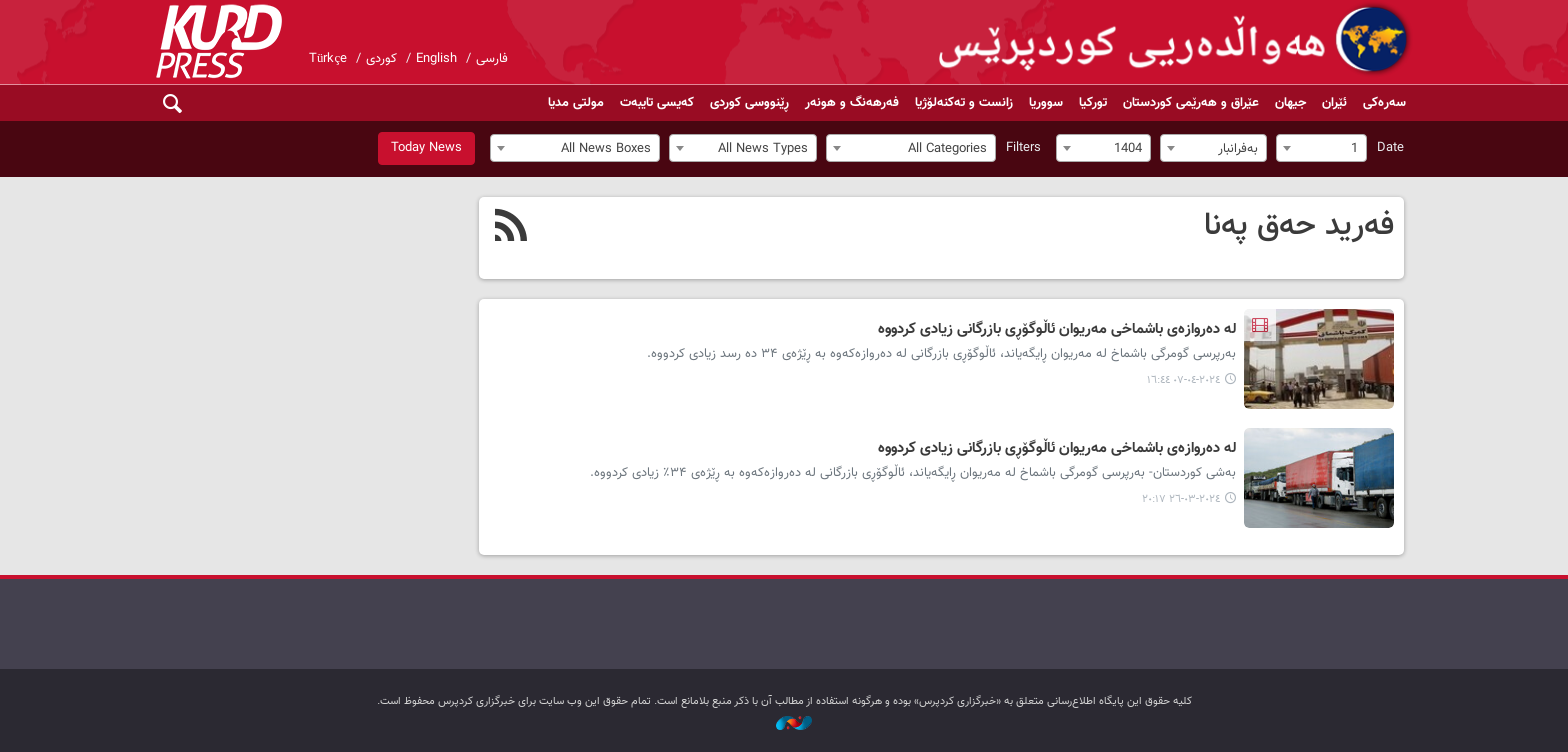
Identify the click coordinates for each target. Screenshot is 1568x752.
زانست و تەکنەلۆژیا (964, 103)
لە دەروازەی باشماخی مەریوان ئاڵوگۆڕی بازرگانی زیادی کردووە (1057, 330)
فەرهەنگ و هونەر (852, 103)
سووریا (1046, 103)
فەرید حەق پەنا (1299, 226)
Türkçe (328, 59)
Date (1390, 148)
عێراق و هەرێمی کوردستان (1191, 103)
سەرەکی (1384, 103)
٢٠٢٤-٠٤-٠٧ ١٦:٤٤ (1183, 380)
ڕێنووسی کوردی (749, 103)
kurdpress (1176, 40)
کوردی (381, 59)
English (436, 59)
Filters (1023, 148)
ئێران (1334, 103)
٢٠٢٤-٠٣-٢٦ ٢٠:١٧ (1181, 499)
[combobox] (1321, 148)
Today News (426, 148)
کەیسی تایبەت (657, 103)
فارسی (492, 59)
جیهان (1290, 103)
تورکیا (1093, 103)
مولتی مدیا (576, 103)
